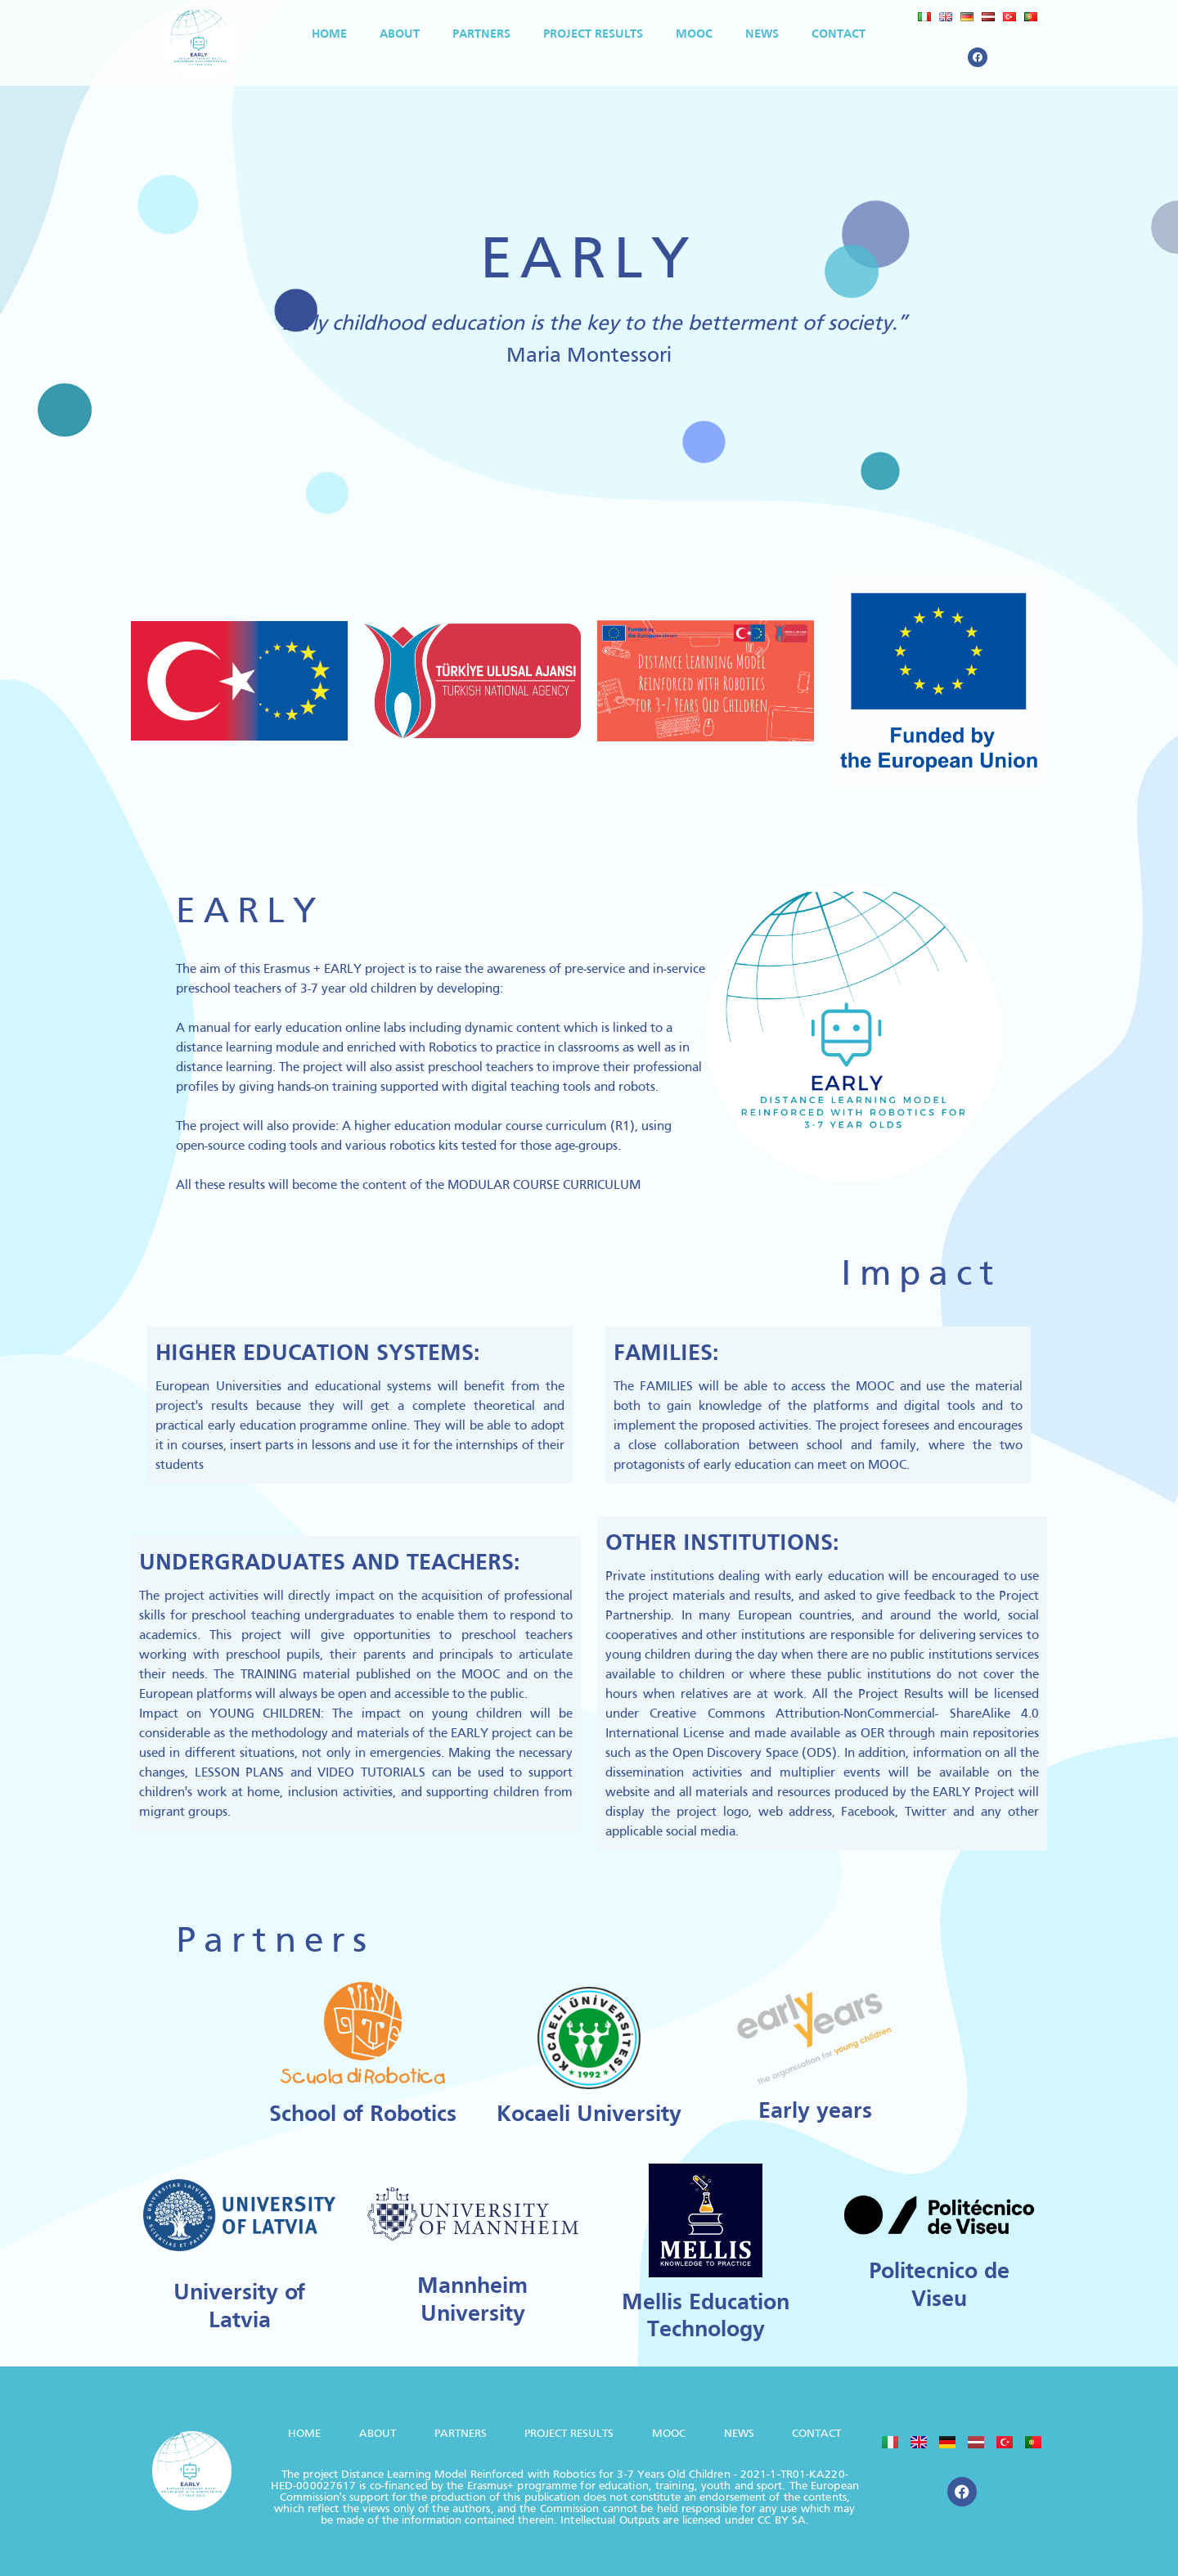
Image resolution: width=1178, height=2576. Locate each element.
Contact (839, 34)
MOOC (694, 34)
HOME (329, 34)
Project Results (593, 34)
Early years (815, 2112)
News (762, 34)
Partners (481, 34)
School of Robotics (362, 2115)
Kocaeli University (589, 2115)
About (400, 34)
